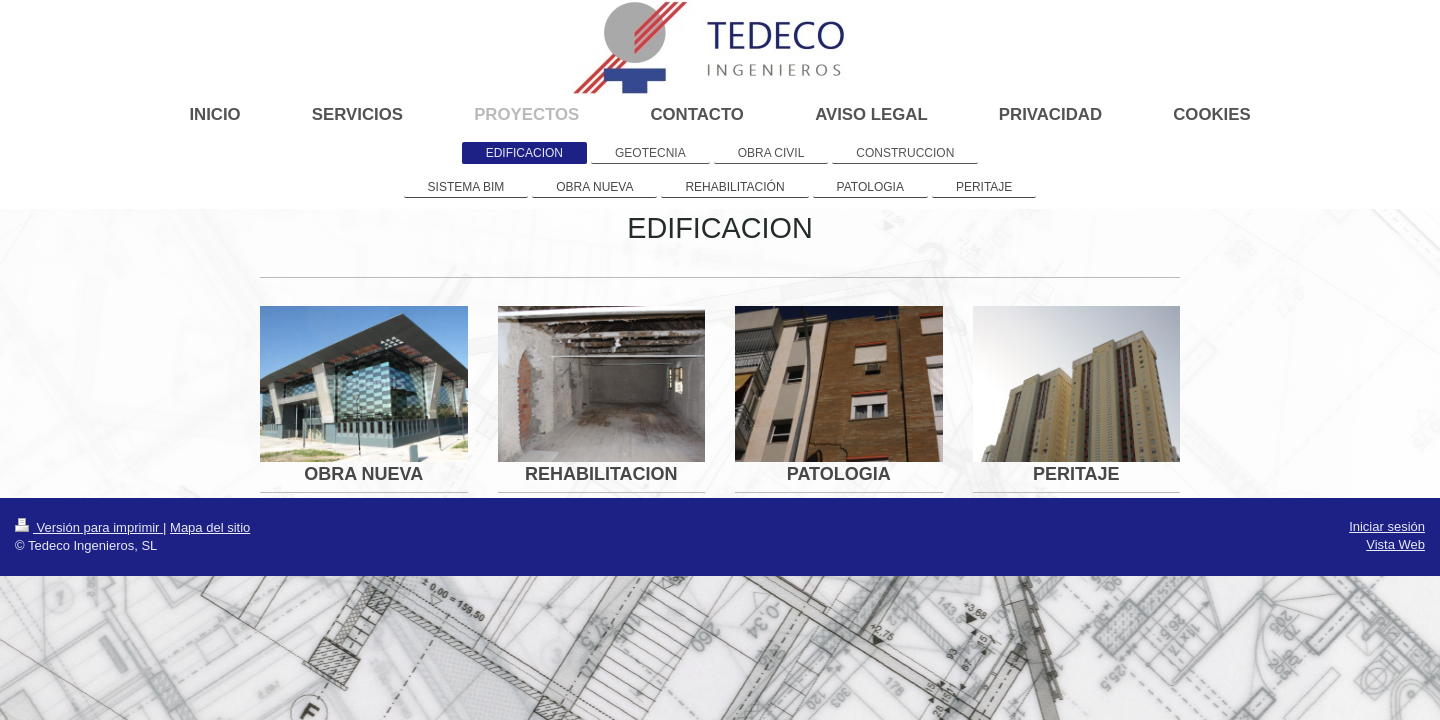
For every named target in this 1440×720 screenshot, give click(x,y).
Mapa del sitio (210, 527)
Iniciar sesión (1387, 526)
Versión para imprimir (89, 527)
